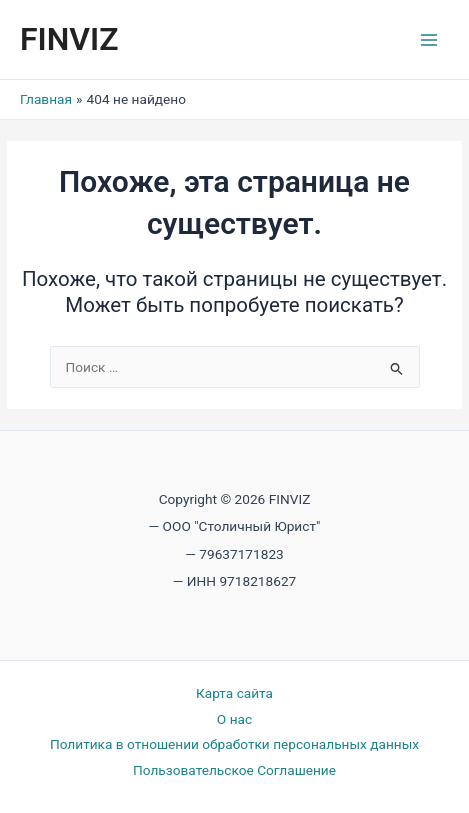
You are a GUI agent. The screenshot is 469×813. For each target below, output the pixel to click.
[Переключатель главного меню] (429, 39)
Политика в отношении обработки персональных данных (234, 744)
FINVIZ (69, 39)
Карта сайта (234, 693)
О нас (234, 719)
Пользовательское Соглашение (234, 770)
